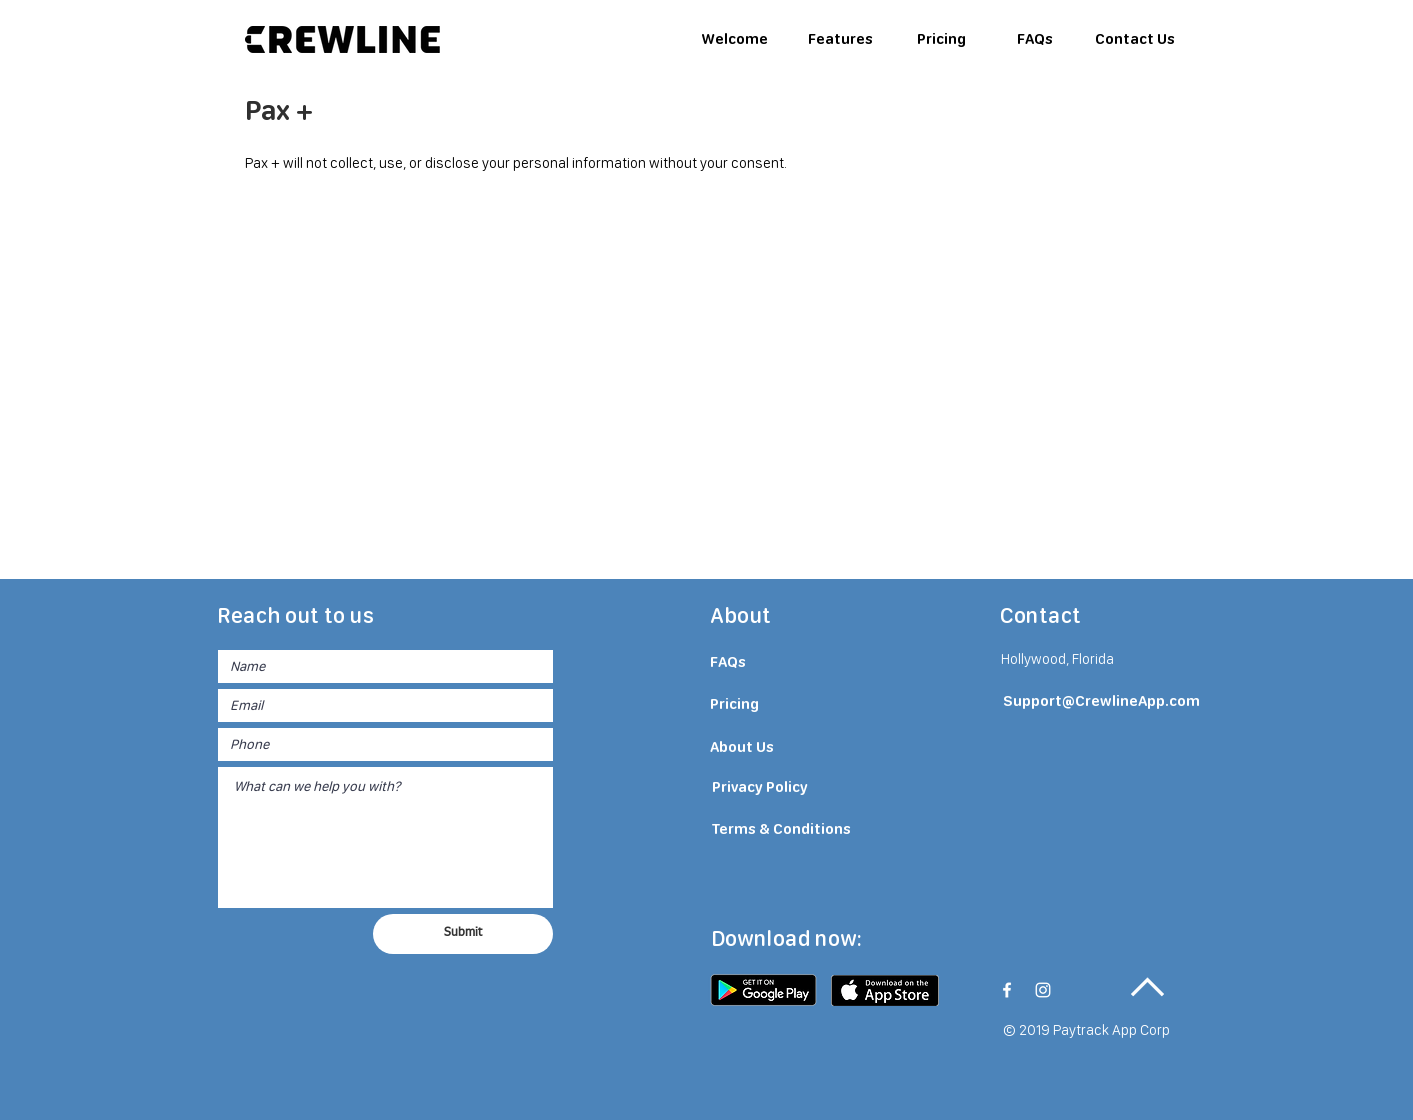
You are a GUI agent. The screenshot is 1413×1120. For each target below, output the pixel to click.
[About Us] (760, 748)
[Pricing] (942, 39)
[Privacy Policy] (760, 788)
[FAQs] (1035, 39)
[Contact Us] (1135, 39)
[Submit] (463, 934)
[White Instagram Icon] (1043, 990)
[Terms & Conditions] (781, 830)
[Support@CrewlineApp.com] (1101, 702)
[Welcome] (735, 39)
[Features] (841, 39)
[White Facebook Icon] (1007, 990)
